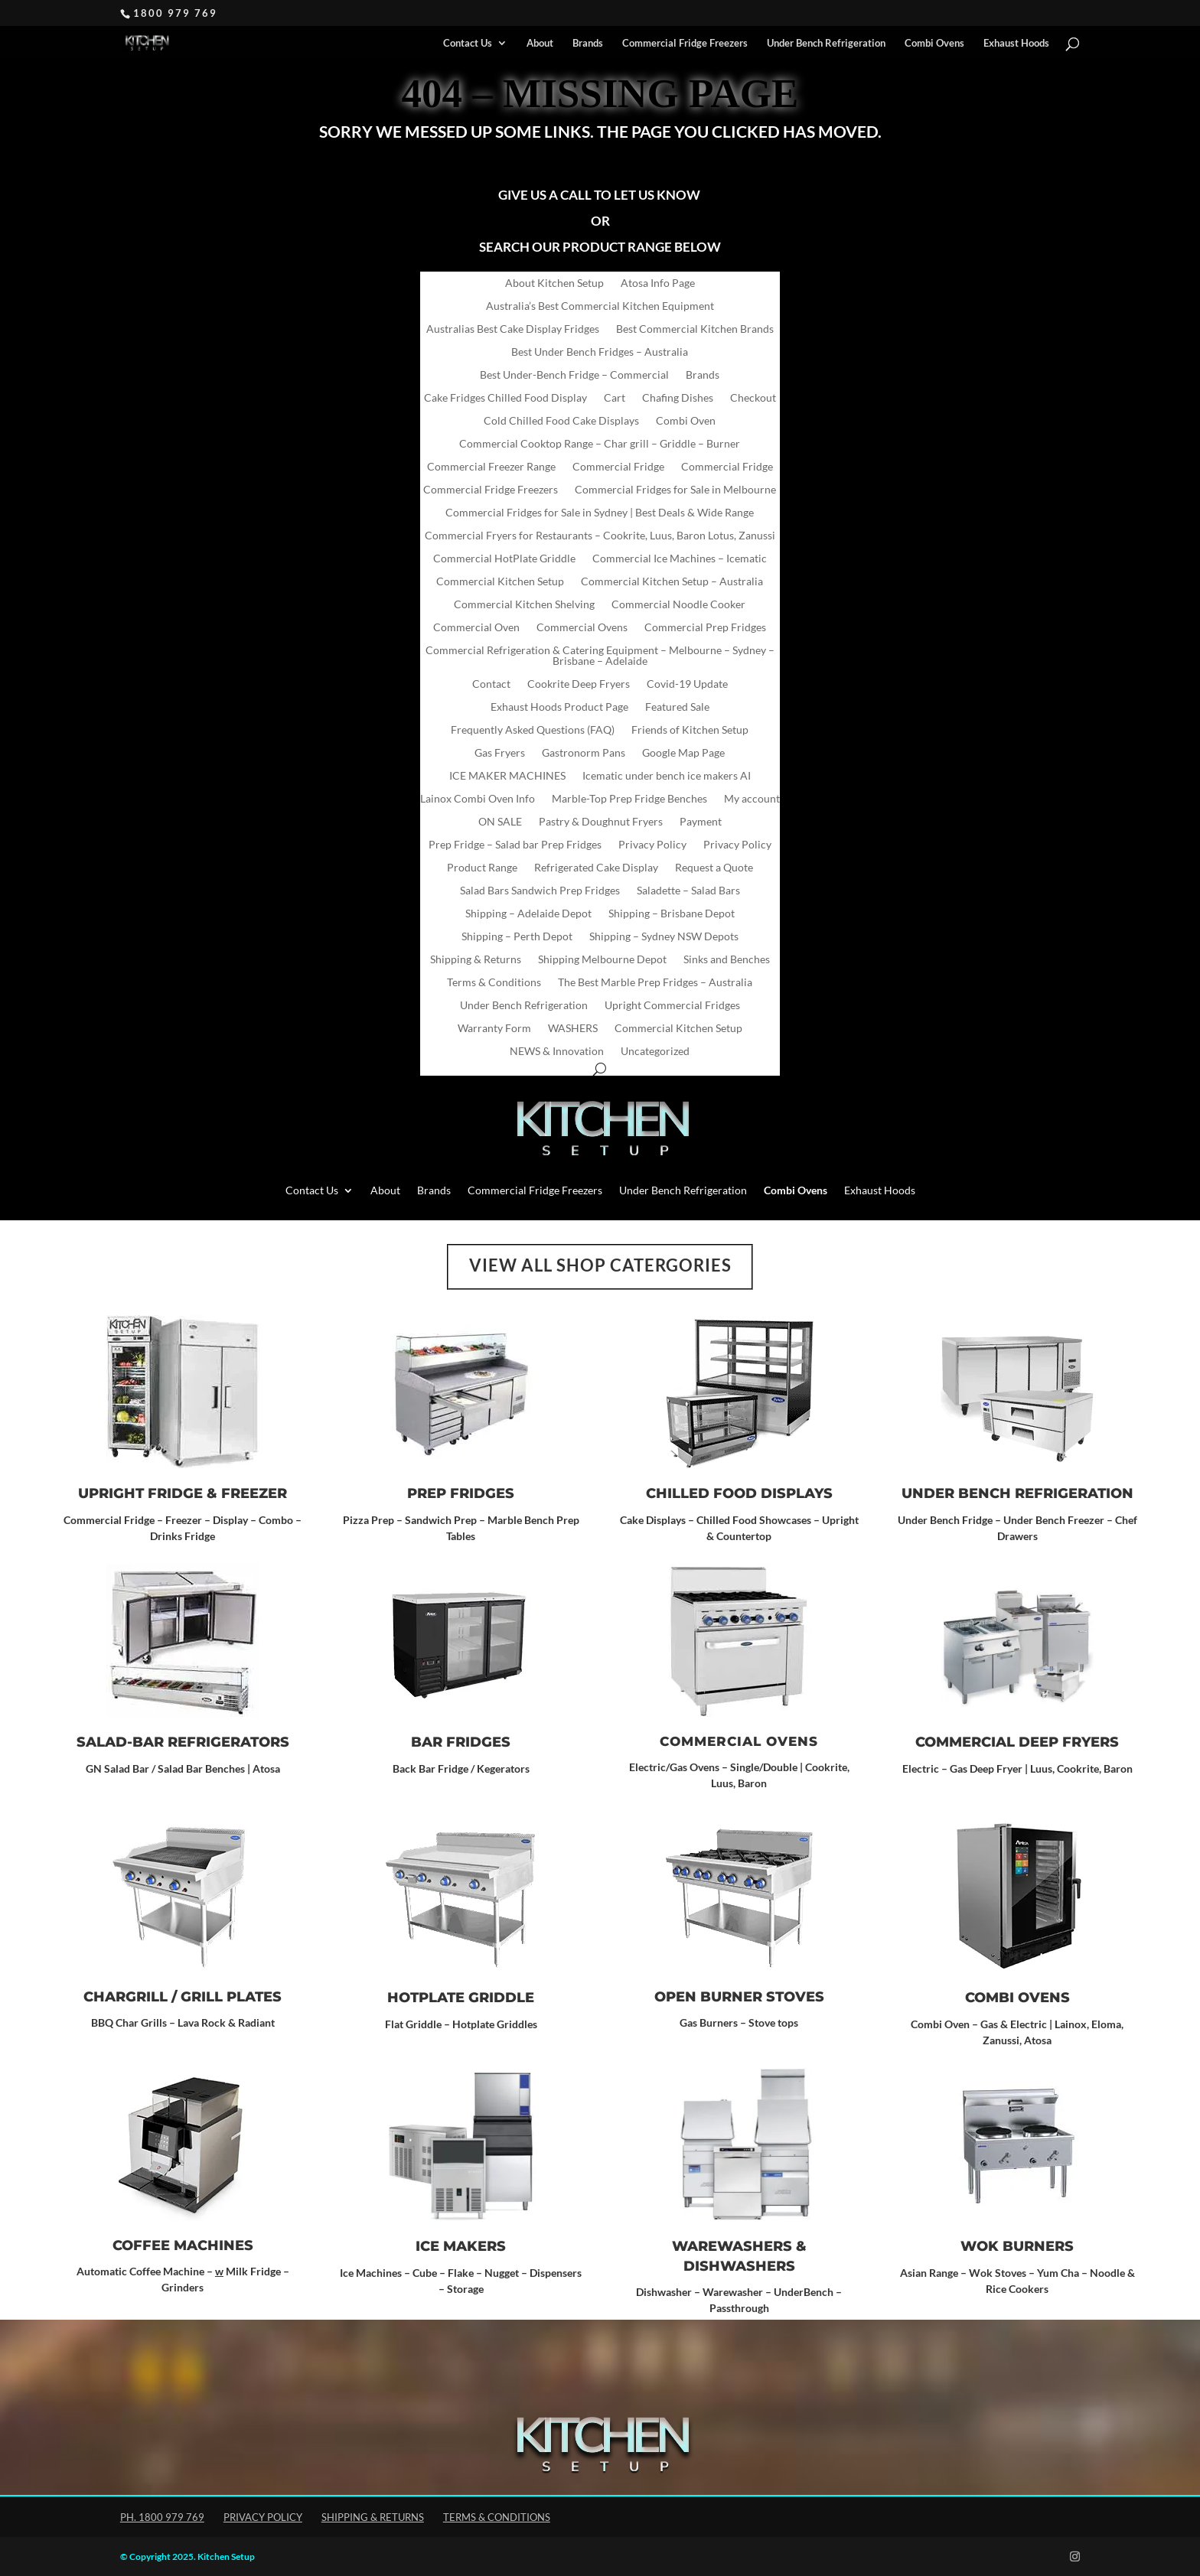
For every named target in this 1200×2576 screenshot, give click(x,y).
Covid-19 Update (687, 684)
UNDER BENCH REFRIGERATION (1017, 1493)
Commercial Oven (476, 627)
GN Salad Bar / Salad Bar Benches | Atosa (183, 1768)
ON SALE (500, 822)
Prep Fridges (460, 1493)
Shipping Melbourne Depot (602, 960)
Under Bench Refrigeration (826, 43)
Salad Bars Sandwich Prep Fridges (540, 891)
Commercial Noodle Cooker (678, 605)
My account (752, 799)
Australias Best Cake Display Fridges (512, 329)
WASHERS (573, 1028)
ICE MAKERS (461, 2246)
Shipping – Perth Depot (516, 937)
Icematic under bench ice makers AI (666, 776)
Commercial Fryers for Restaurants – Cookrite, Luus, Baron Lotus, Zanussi (600, 536)
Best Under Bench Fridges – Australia (599, 352)
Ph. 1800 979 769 (162, 2517)
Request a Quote (714, 868)
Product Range (482, 868)
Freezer (254, 1493)
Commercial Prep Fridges (705, 627)
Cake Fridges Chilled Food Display (505, 398)
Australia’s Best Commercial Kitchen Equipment (600, 306)
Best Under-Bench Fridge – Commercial (574, 375)
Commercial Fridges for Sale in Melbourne (675, 490)
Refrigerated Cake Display (596, 868)
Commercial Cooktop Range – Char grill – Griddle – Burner (599, 444)
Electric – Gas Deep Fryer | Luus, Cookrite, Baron (1017, 1768)
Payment (701, 822)
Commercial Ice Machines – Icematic (679, 559)
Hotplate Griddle (460, 1997)
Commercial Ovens (582, 627)
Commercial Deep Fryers (1017, 1742)
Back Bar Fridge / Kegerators (461, 1768)
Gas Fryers (499, 753)
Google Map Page (683, 753)
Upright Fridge (140, 1493)
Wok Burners (1017, 2246)
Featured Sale (677, 707)
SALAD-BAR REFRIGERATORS (183, 1742)
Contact (491, 684)
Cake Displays (653, 1519)
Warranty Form (494, 1028)
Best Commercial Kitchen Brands (695, 329)
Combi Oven (686, 421)
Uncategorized (655, 1051)
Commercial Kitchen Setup (500, 582)
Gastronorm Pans (583, 753)
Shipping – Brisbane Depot (671, 914)
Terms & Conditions (494, 982)
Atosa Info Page (658, 283)
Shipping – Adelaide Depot (528, 914)
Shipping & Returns (475, 960)
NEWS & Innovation (557, 1051)
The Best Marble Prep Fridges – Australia (655, 982)
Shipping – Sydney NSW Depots (664, 937)
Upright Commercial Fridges (672, 1005)
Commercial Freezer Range (491, 467)
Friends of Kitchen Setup (689, 730)
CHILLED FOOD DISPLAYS (739, 1493)
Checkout (753, 398)
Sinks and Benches (726, 960)
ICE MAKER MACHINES (507, 776)
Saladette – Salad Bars (688, 891)
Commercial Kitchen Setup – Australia (672, 582)
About (540, 43)
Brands (587, 43)
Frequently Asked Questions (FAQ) (533, 730)
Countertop (743, 1535)
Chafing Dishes (677, 398)
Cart (614, 398)
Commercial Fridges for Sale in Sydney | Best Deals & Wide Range (599, 513)
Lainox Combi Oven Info (477, 799)
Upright (839, 1519)
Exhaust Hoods (1016, 43)
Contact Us (467, 43)
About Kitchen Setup (554, 283)
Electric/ (649, 1766)
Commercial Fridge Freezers (685, 43)
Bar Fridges (460, 1742)
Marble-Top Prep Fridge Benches (629, 799)
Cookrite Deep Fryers (578, 684)
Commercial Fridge (618, 467)
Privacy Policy (652, 845)
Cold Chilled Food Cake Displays (561, 421)
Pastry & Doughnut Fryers (601, 822)
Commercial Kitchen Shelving (524, 605)
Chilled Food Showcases (753, 1519)
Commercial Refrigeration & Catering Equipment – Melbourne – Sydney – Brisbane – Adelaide (600, 656)
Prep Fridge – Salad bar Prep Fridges (515, 845)
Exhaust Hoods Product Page (559, 707)
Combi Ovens (1017, 1997)
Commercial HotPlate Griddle (504, 559)
